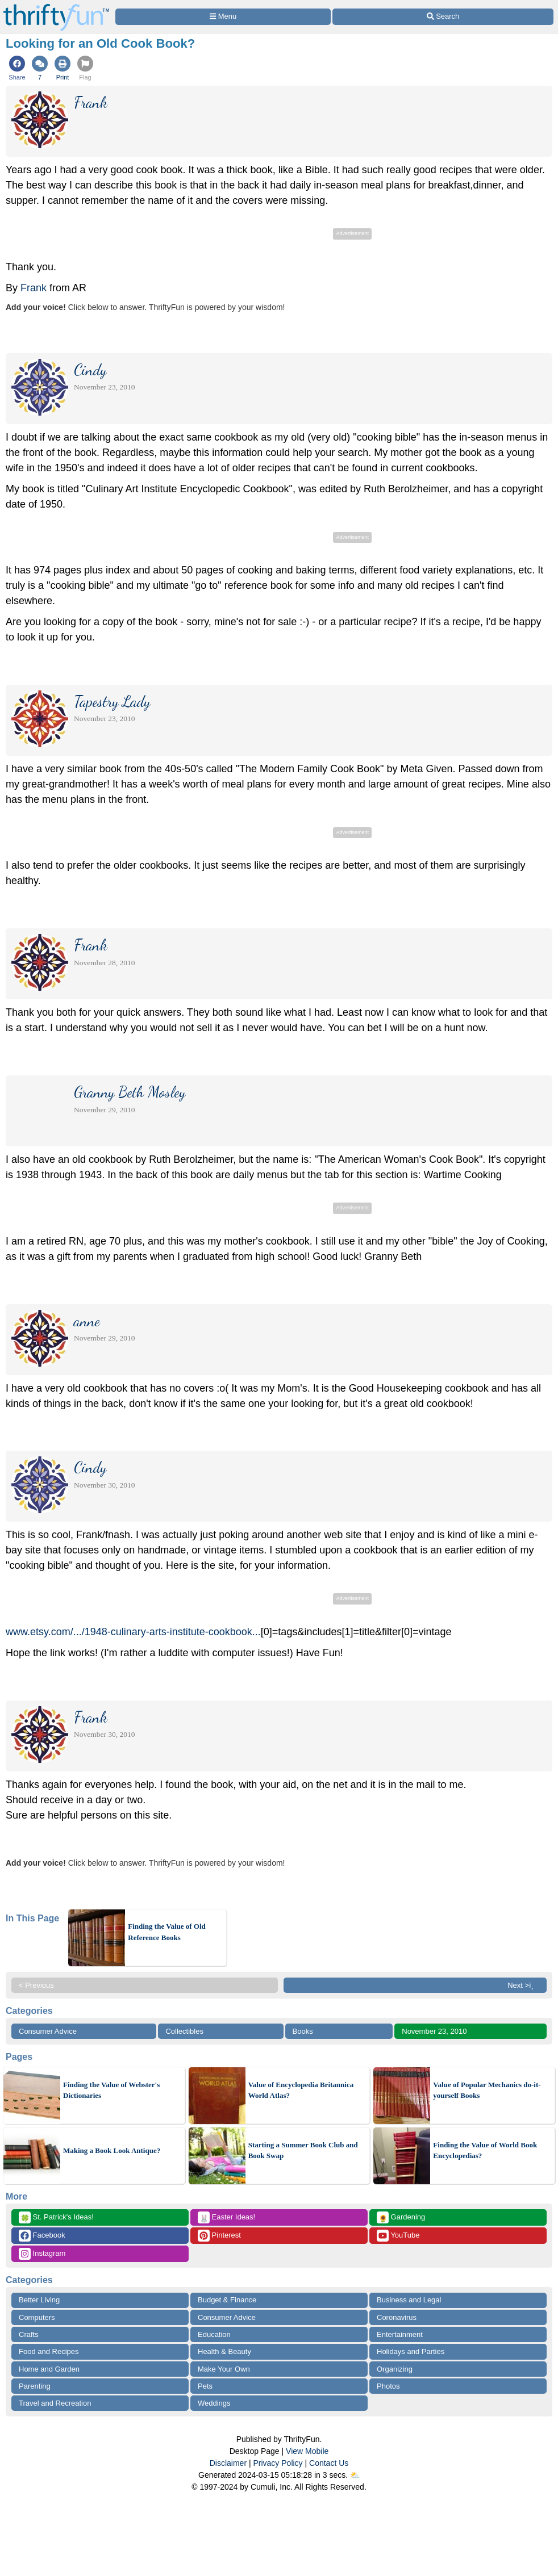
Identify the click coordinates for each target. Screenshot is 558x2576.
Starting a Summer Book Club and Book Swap (303, 2150)
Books (303, 2031)
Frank (33, 288)
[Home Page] (56, 6)
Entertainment (400, 2334)
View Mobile (307, 2451)
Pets (205, 2386)
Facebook (42, 2236)
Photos (388, 2386)
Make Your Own (224, 2369)
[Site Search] (442, 17)
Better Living (39, 2300)
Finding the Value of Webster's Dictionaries (111, 2090)
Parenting (35, 2386)
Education (214, 2334)
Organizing (395, 2369)
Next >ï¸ (523, 1985)
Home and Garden (49, 2369)
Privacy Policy (277, 2463)
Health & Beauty (224, 2351)
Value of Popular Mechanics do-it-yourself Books (486, 2090)
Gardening (401, 2217)
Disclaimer (228, 2463)
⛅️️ (355, 2474)
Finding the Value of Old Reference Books (167, 1932)
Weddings (214, 2403)
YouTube (398, 2236)
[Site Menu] (223, 17)
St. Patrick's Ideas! (56, 2217)
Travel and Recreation (55, 2403)
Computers (37, 2317)
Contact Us (328, 2463)
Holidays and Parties (410, 2351)
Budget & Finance (227, 2300)
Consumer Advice (48, 2031)
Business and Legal (409, 2300)
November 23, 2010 (434, 2031)
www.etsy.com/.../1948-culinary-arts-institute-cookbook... (133, 1631)
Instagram (42, 2254)
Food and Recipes (49, 2351)
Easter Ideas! (226, 2217)
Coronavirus (397, 2317)
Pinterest (219, 2236)
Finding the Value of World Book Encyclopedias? (485, 2150)
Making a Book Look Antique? (111, 2150)
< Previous (36, 1985)
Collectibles (184, 2031)
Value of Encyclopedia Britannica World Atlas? (301, 2090)
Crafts (29, 2334)
